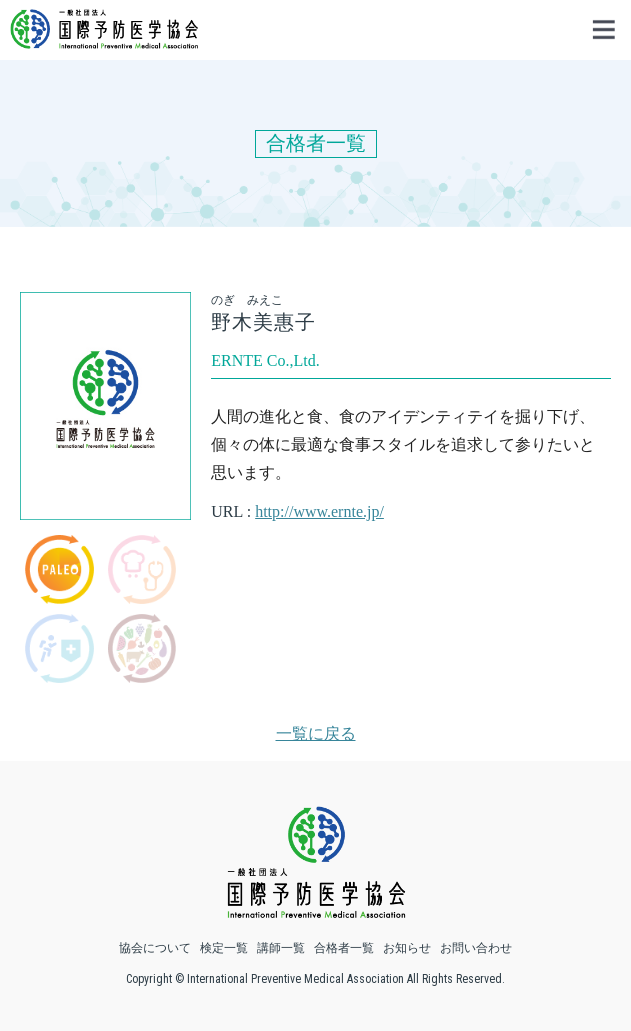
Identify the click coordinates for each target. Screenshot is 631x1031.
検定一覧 (224, 948)
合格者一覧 (344, 948)
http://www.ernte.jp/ (319, 511)
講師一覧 (281, 948)
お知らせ (407, 948)
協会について (155, 948)
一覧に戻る (316, 733)
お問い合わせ (476, 948)
